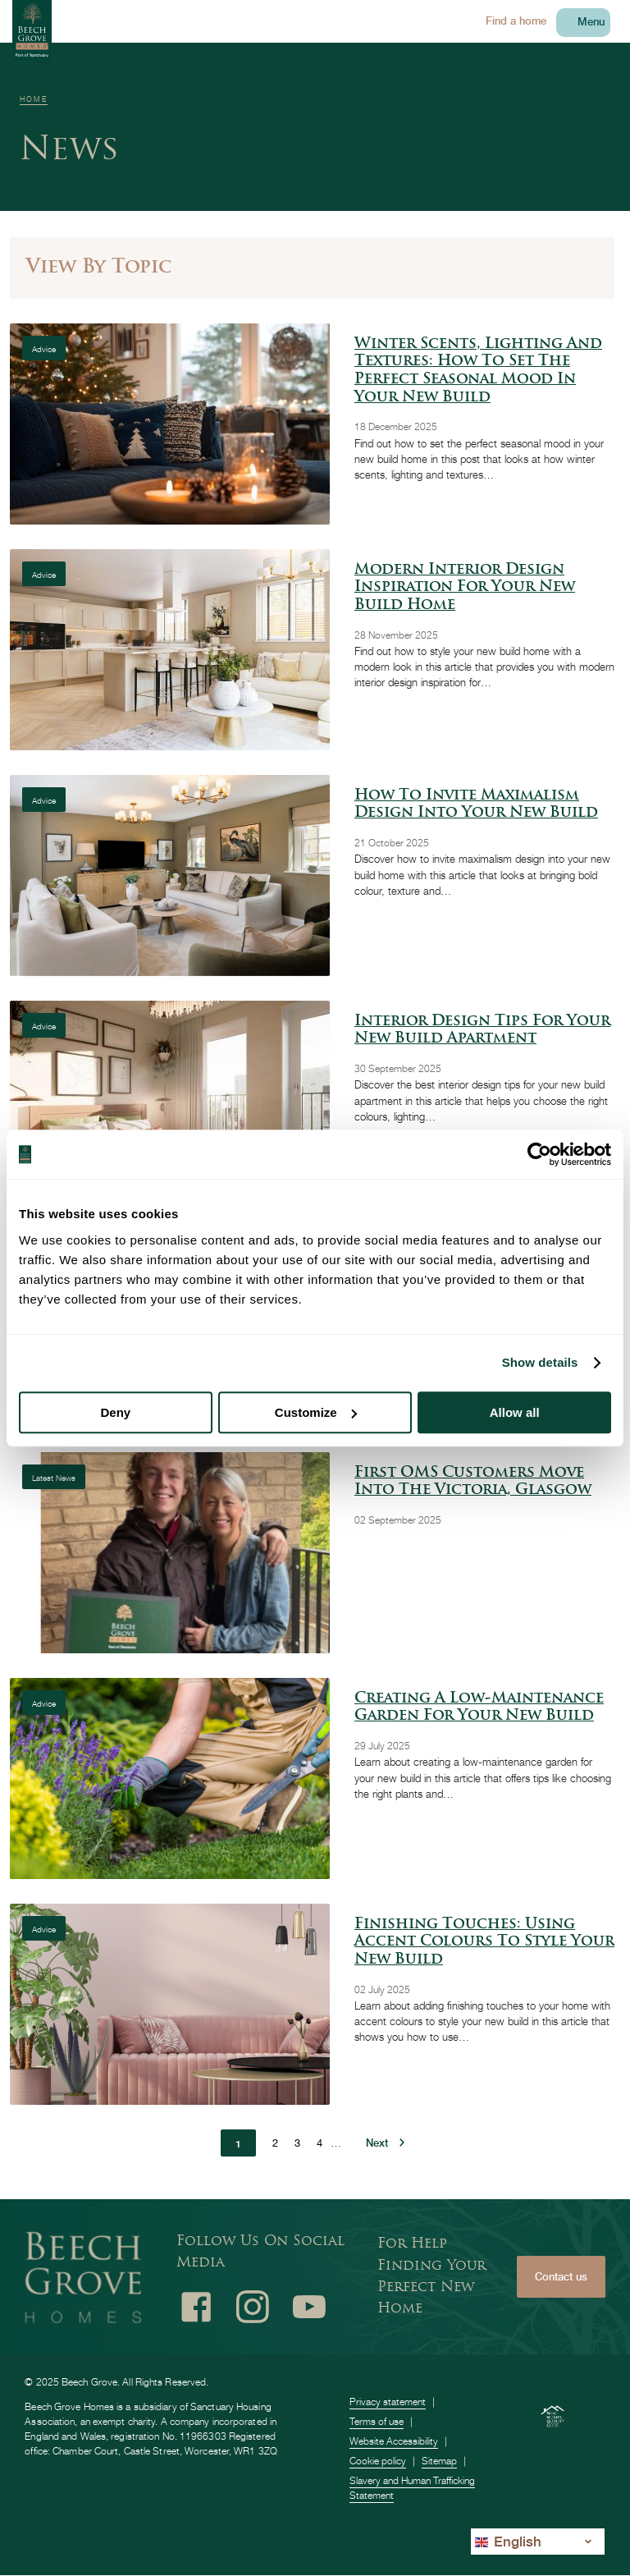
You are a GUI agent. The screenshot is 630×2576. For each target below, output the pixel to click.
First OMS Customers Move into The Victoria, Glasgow (472, 1482)
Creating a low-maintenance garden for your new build (479, 1708)
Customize (316, 1412)
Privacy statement (387, 2401)
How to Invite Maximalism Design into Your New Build (476, 805)
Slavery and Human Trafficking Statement (412, 2487)
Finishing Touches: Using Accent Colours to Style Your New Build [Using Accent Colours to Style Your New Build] (484, 1942)
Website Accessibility (393, 2441)
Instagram (252, 2306)
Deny (115, 1412)
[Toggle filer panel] (312, 268)
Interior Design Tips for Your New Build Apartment (482, 1030)
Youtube (309, 2306)
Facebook (196, 2306)
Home (34, 99)
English (508, 2541)
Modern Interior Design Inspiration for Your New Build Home (464, 587)
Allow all (515, 1412)
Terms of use (376, 2421)
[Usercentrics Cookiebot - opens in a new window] (539, 1154)
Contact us (561, 2277)
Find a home (516, 21)
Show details (540, 1362)
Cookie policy (377, 2461)
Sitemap (439, 2461)
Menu (591, 22)
